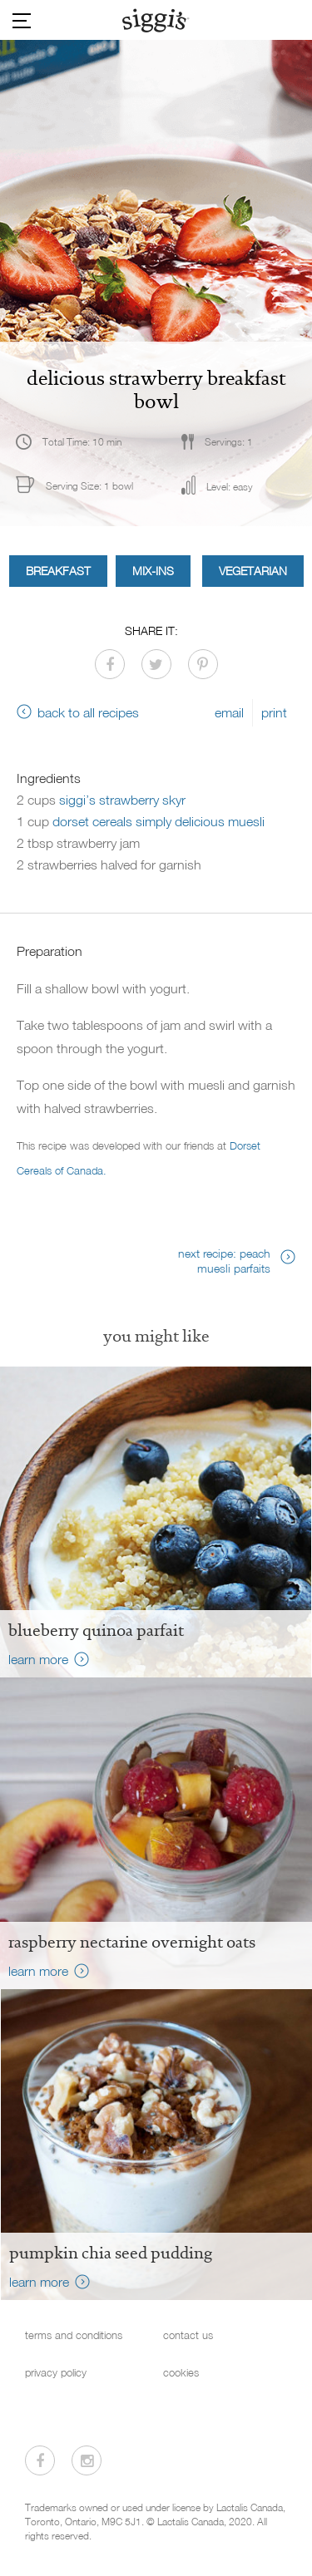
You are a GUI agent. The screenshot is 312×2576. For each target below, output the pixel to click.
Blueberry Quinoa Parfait (96, 1630)
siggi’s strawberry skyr (122, 799)
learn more (38, 1659)
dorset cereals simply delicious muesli (158, 821)
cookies (181, 2373)
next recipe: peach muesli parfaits (224, 1260)
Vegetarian (253, 571)
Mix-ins (153, 571)
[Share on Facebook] (110, 664)
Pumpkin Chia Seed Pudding (110, 2253)
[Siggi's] (156, 20)
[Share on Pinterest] (203, 664)
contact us (188, 2335)
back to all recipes (88, 712)
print (274, 712)
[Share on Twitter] (156, 664)
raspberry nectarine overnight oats (131, 1942)
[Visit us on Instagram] (87, 2460)
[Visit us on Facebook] (40, 2460)
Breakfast (58, 571)
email (229, 712)
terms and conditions (73, 2335)
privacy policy (56, 2373)
